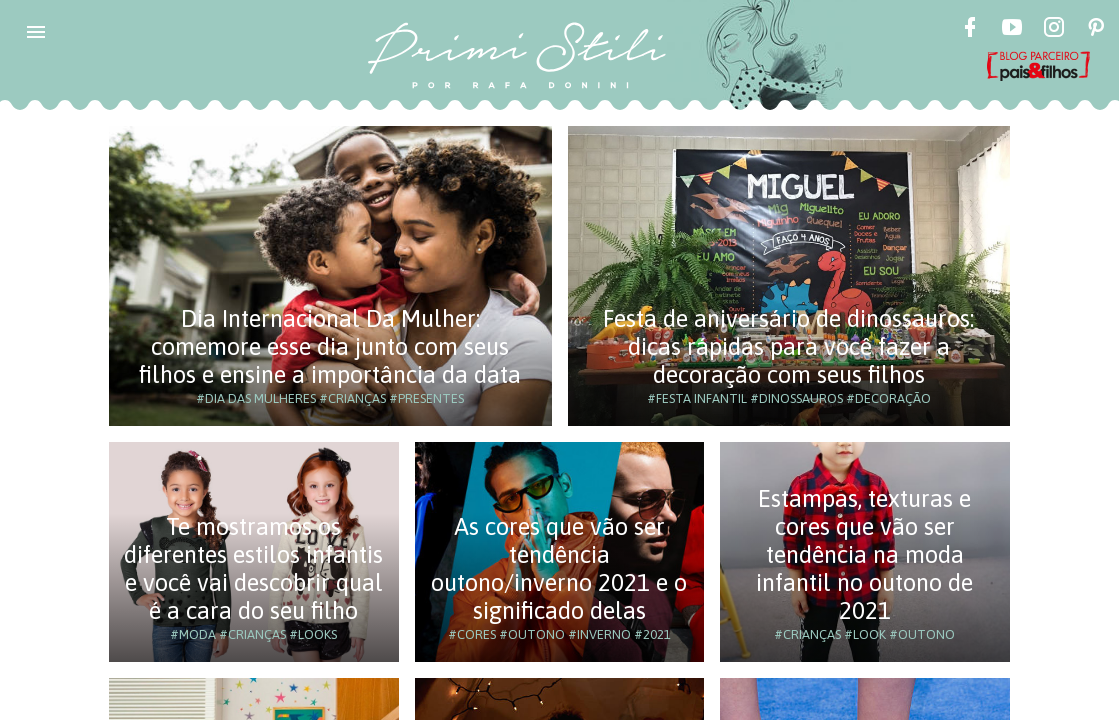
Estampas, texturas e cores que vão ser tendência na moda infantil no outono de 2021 (864, 554)
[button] (36, 32)
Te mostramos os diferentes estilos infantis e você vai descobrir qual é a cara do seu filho (253, 568)
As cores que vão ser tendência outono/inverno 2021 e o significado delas (559, 568)
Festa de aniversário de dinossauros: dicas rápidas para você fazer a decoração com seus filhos (788, 346)
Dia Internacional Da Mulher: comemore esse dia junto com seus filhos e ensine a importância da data (330, 346)
